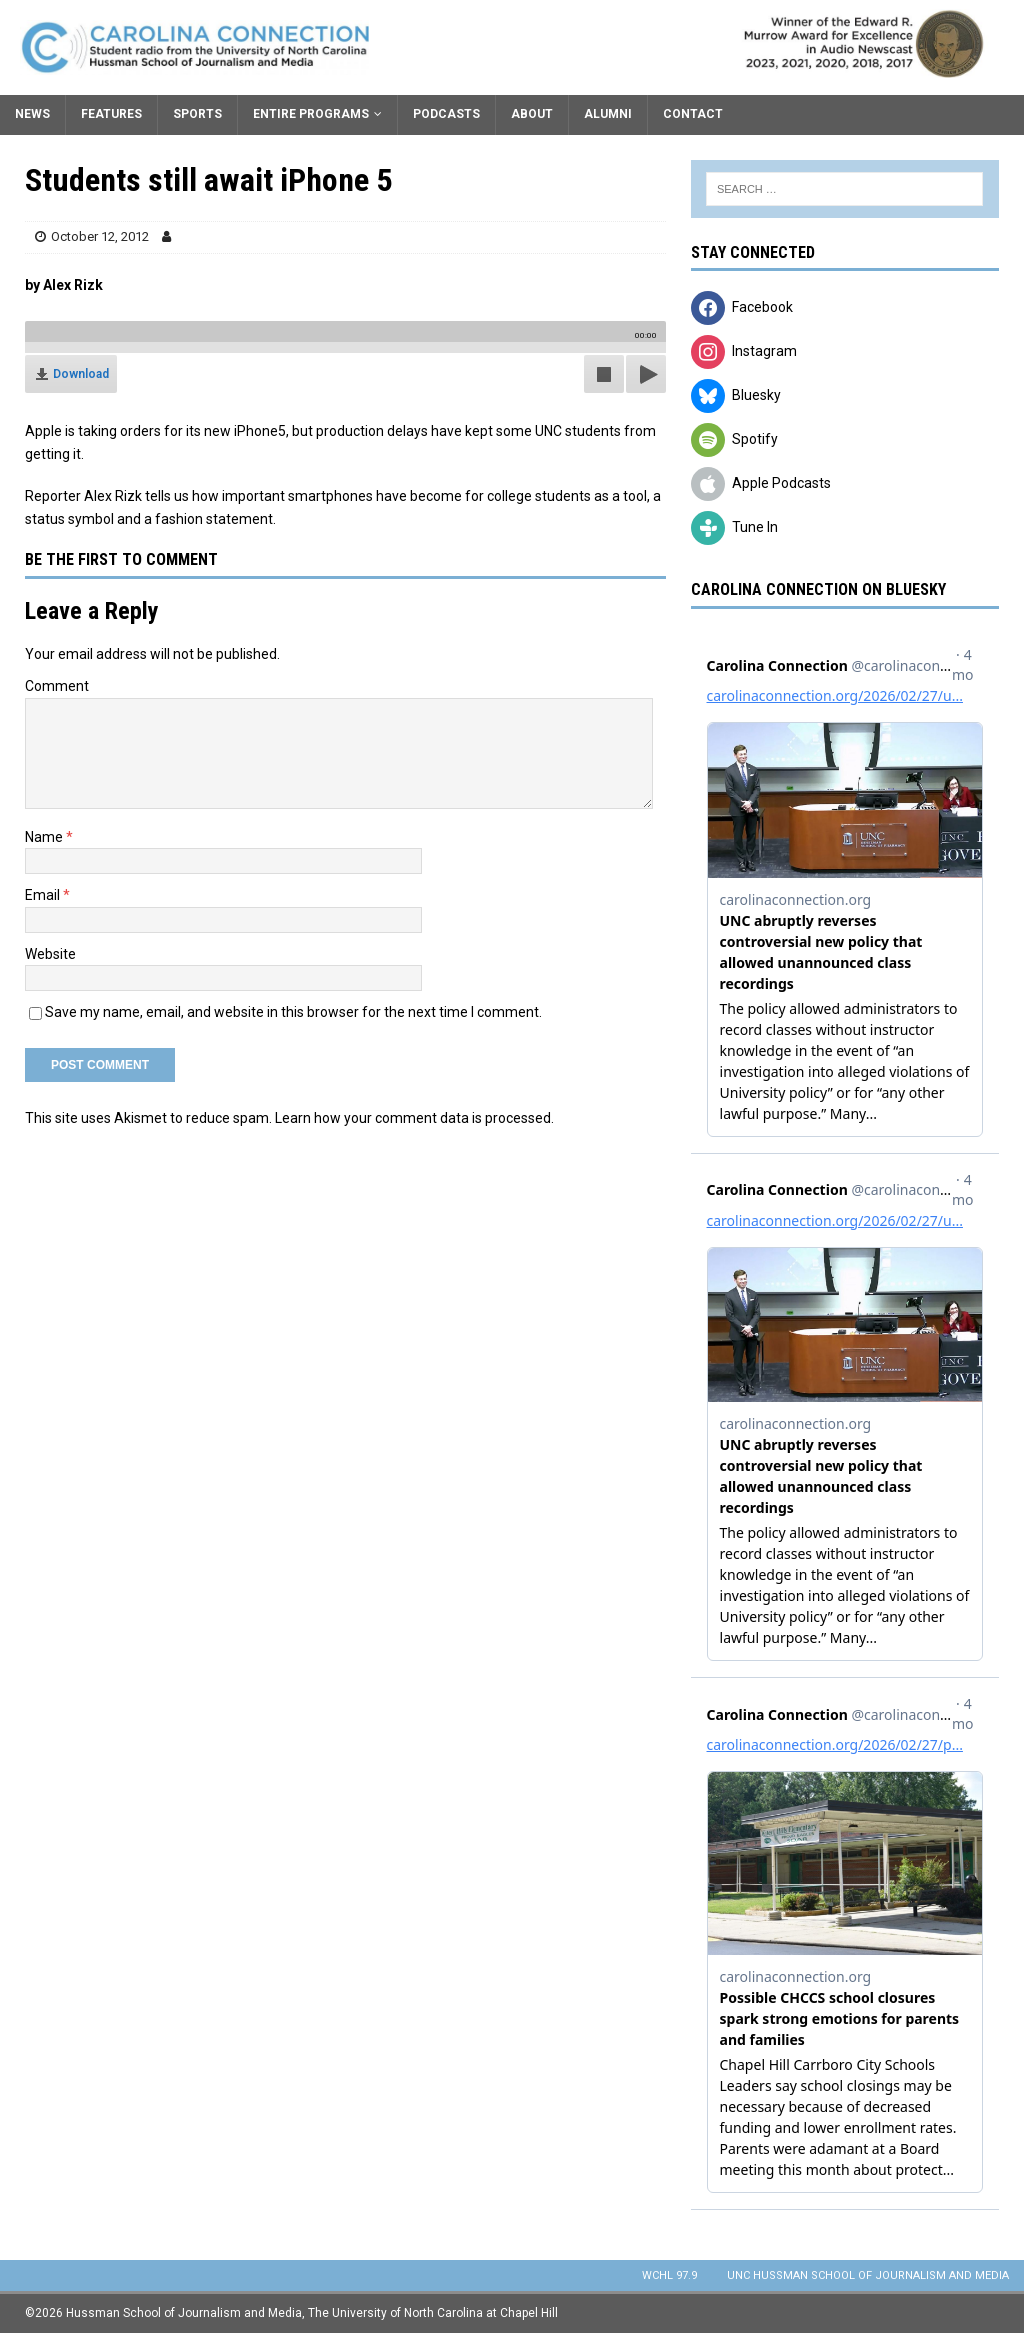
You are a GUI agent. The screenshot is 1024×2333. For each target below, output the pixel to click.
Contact (693, 114)
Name (45, 837)
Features (111, 114)
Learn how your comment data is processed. (414, 1118)
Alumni (608, 114)
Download (81, 374)
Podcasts (446, 114)
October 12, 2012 (100, 236)
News (32, 114)
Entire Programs (311, 114)
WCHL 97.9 (669, 2275)
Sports (197, 114)
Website (50, 954)
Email (44, 895)
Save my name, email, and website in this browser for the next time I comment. (293, 1012)
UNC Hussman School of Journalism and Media (868, 2275)
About (532, 114)
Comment (57, 686)
